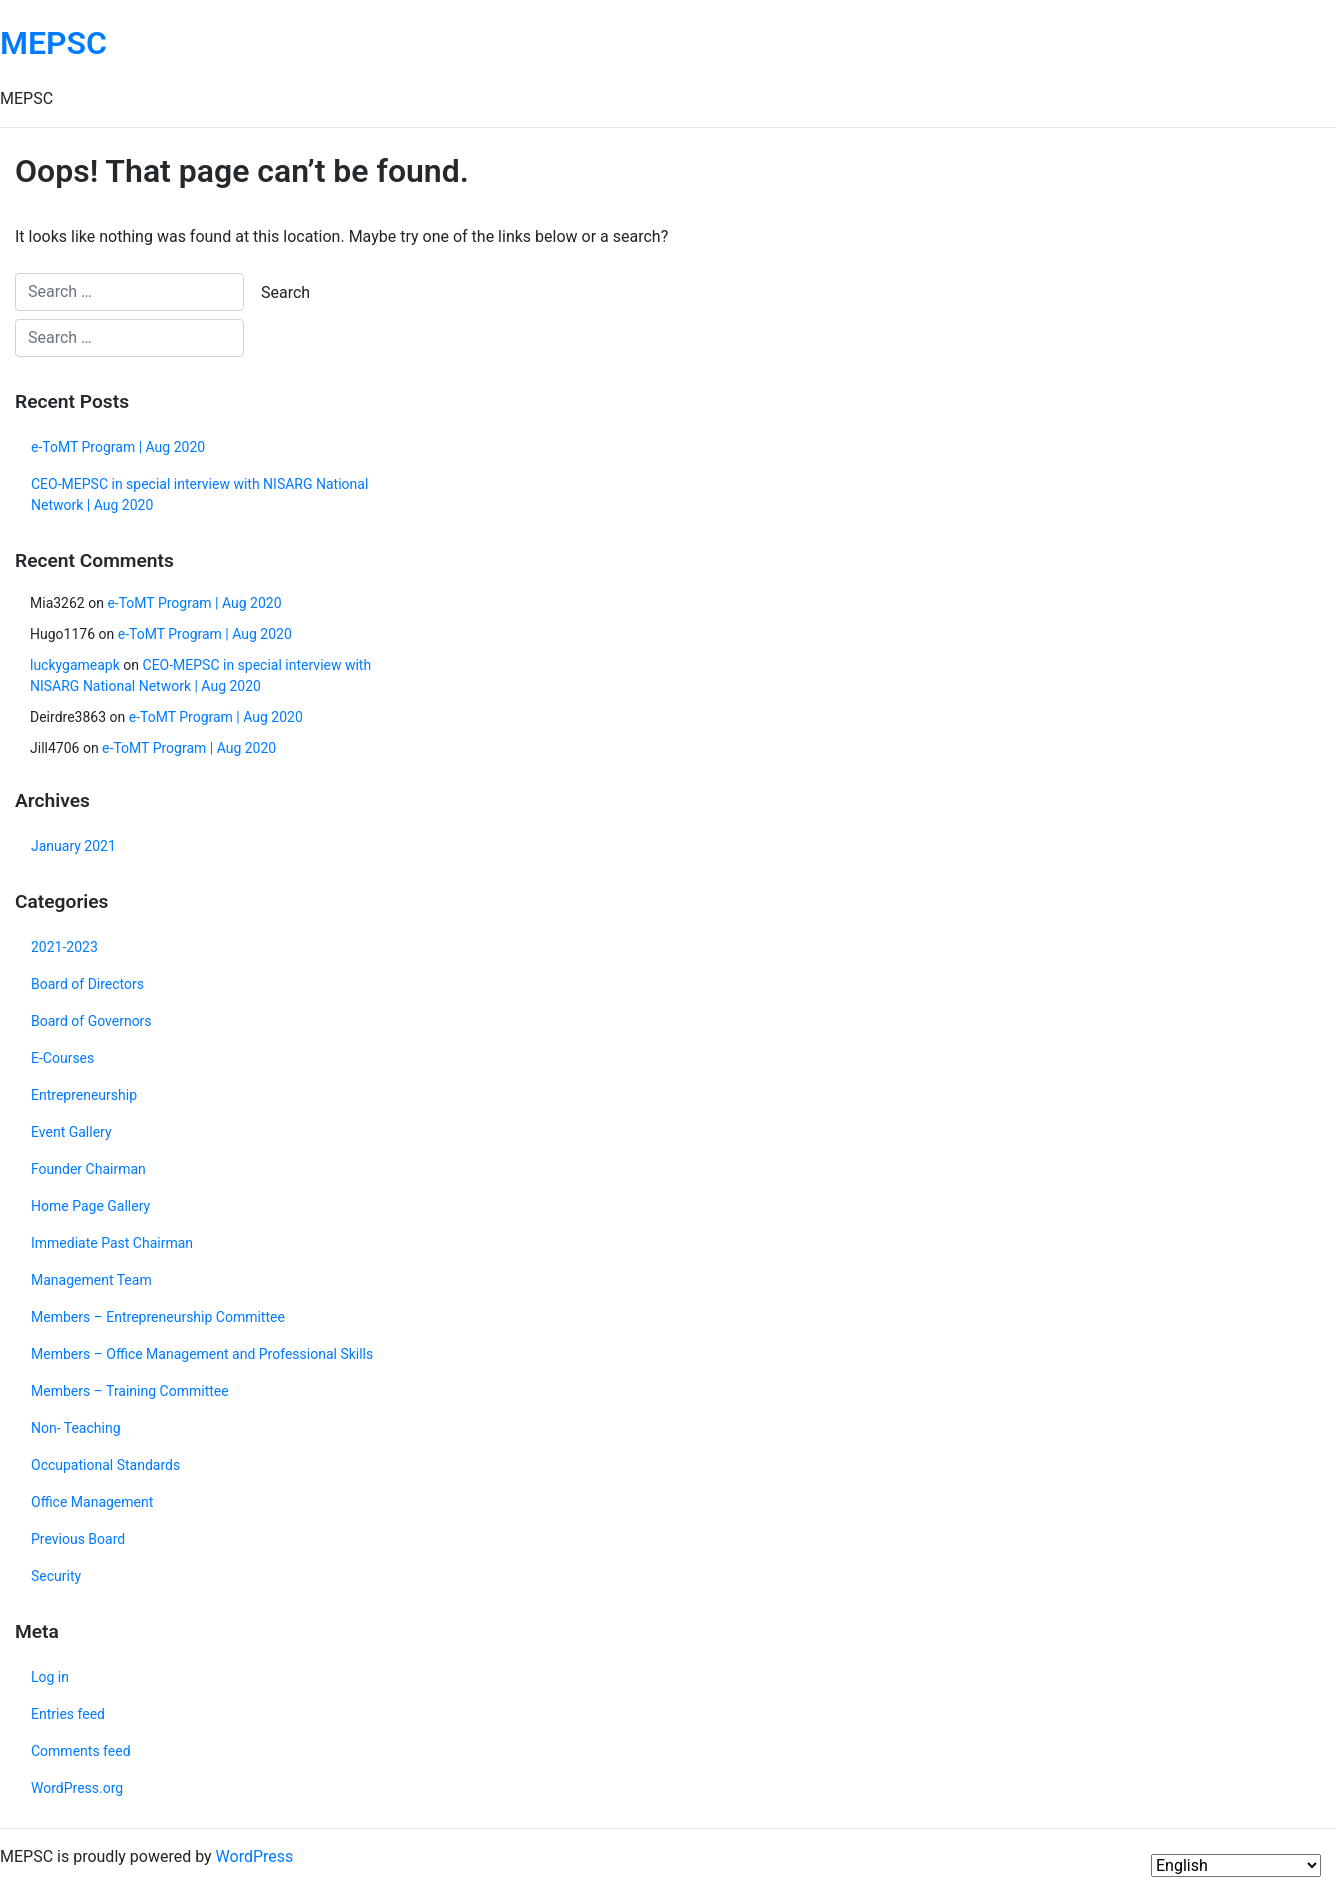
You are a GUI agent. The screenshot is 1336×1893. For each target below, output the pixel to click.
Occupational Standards (105, 1465)
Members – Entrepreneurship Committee (158, 1317)
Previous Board (78, 1539)
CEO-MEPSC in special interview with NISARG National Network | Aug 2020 (199, 494)
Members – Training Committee (130, 1391)
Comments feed (81, 1751)
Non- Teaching (76, 1428)
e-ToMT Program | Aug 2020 (118, 447)
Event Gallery (71, 1132)
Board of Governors (91, 1021)
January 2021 (73, 846)
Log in (50, 1677)
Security (56, 1576)
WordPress (255, 1856)
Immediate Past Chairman (112, 1243)
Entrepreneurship (84, 1095)
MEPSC (53, 43)
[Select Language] (1236, 1865)
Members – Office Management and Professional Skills (202, 1354)
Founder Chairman (88, 1169)
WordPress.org (77, 1788)
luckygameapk (75, 665)
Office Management (92, 1502)
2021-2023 (64, 947)
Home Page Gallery (90, 1206)
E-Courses (62, 1058)
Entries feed (68, 1714)
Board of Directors (87, 984)
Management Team (91, 1280)
